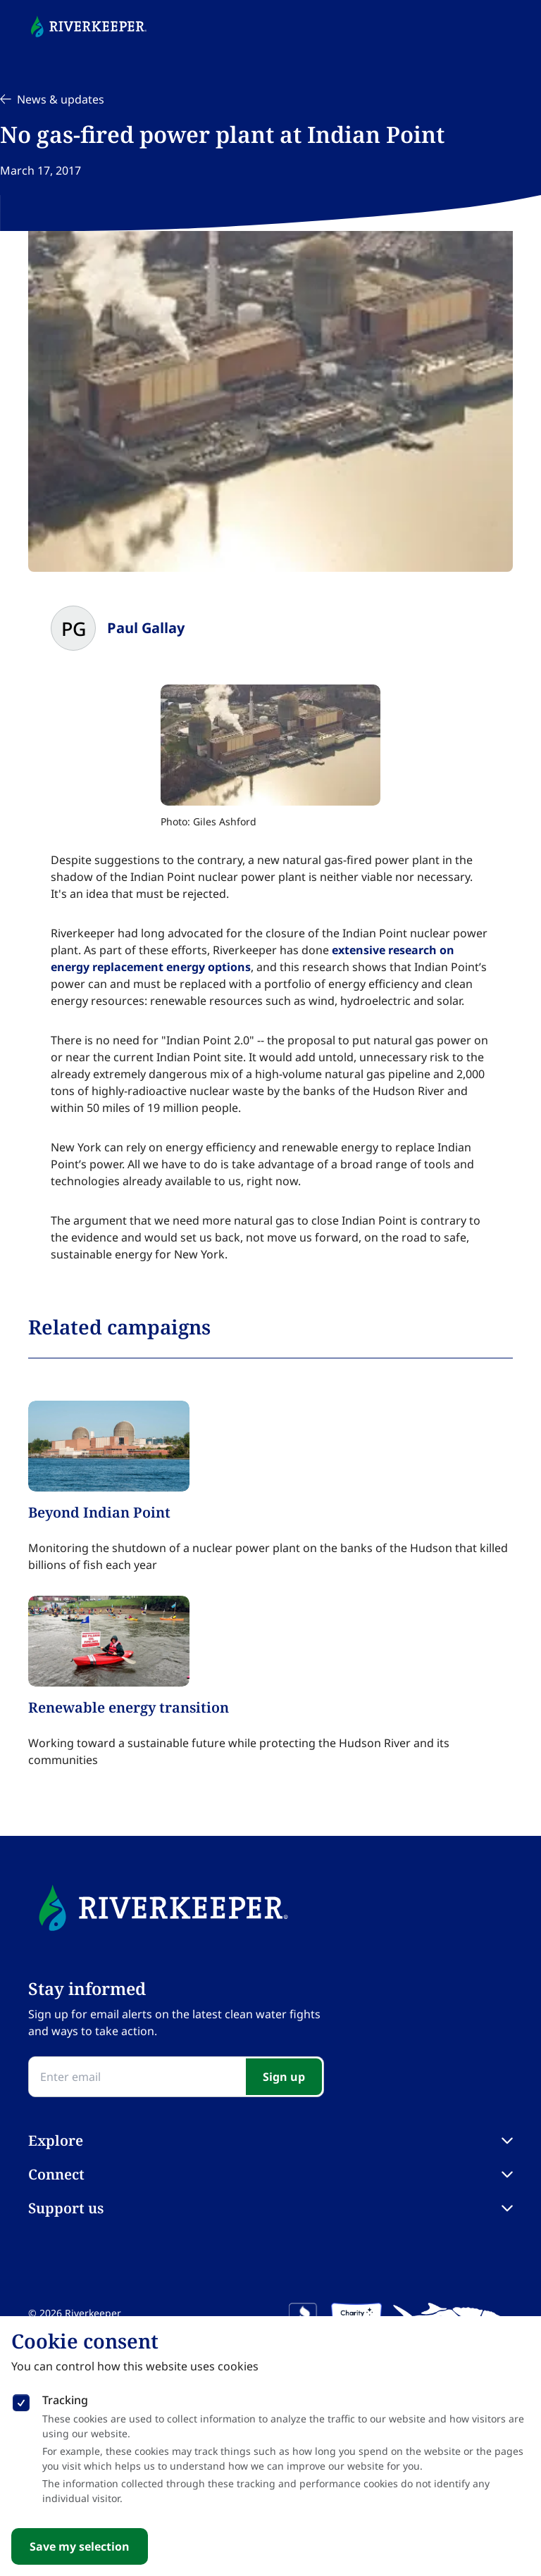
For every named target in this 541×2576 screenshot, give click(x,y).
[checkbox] (21, 2399)
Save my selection (80, 2546)
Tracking (65, 2400)
